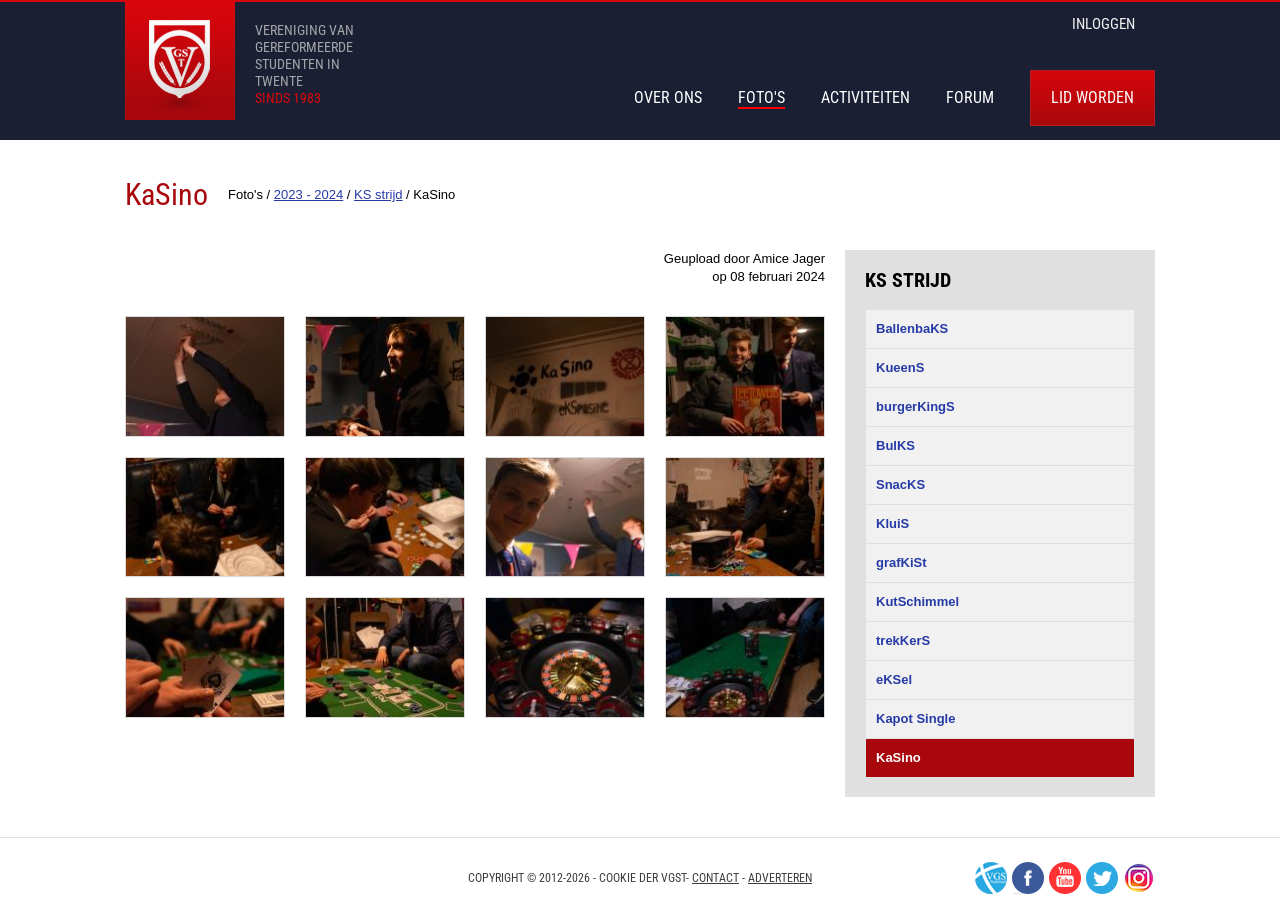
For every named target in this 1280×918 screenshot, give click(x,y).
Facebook (1028, 878)
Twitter (1102, 878)
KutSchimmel (917, 601)
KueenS (900, 367)
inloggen (1103, 24)
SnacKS (900, 484)
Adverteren (780, 878)
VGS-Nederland (991, 878)
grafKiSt (901, 562)
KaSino (898, 757)
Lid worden (1092, 97)
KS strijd (908, 280)
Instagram (1139, 878)
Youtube (1065, 878)
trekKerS (903, 640)
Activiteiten (865, 97)
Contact (715, 878)
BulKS (895, 445)
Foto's (761, 97)
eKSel (894, 679)
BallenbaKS (912, 328)
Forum (970, 97)
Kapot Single (915, 718)
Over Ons (668, 97)
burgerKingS (915, 406)
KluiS (892, 523)
